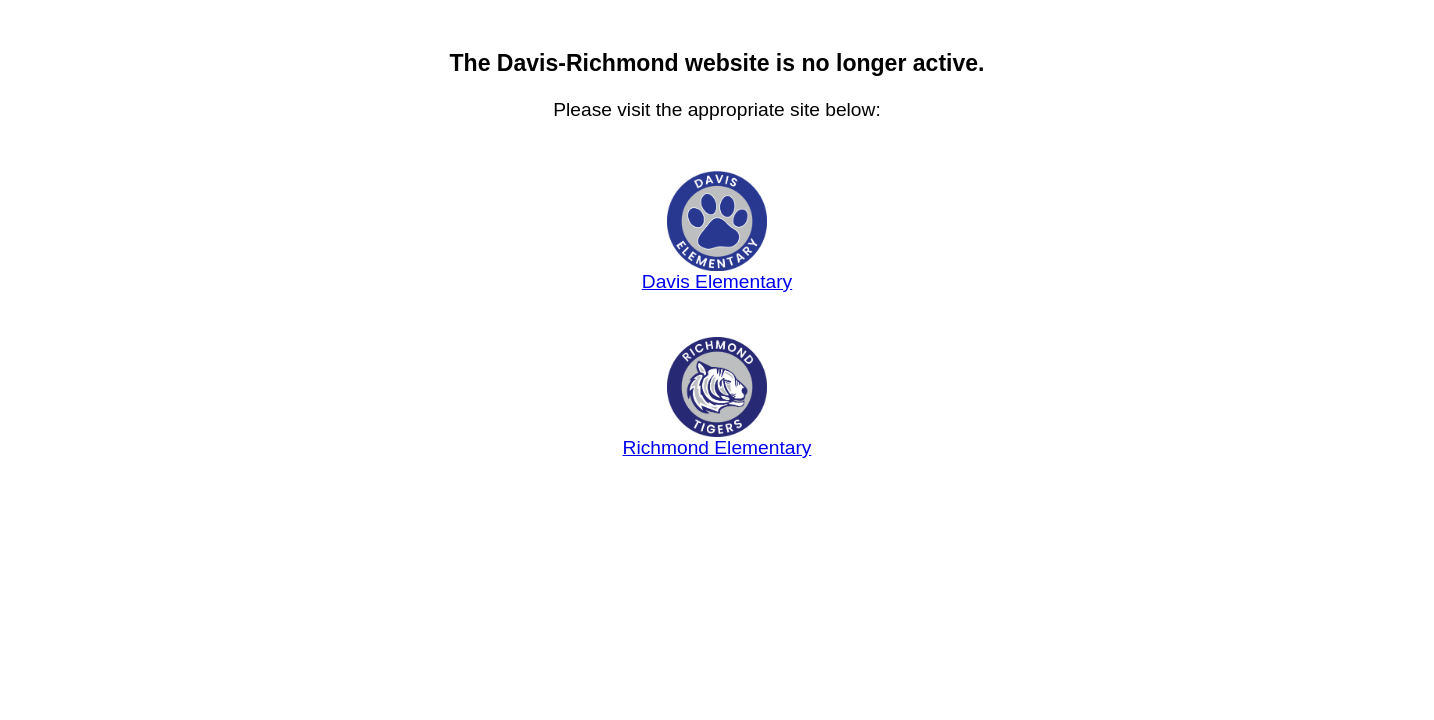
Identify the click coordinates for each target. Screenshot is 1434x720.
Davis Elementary (717, 273)
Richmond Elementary (717, 439)
